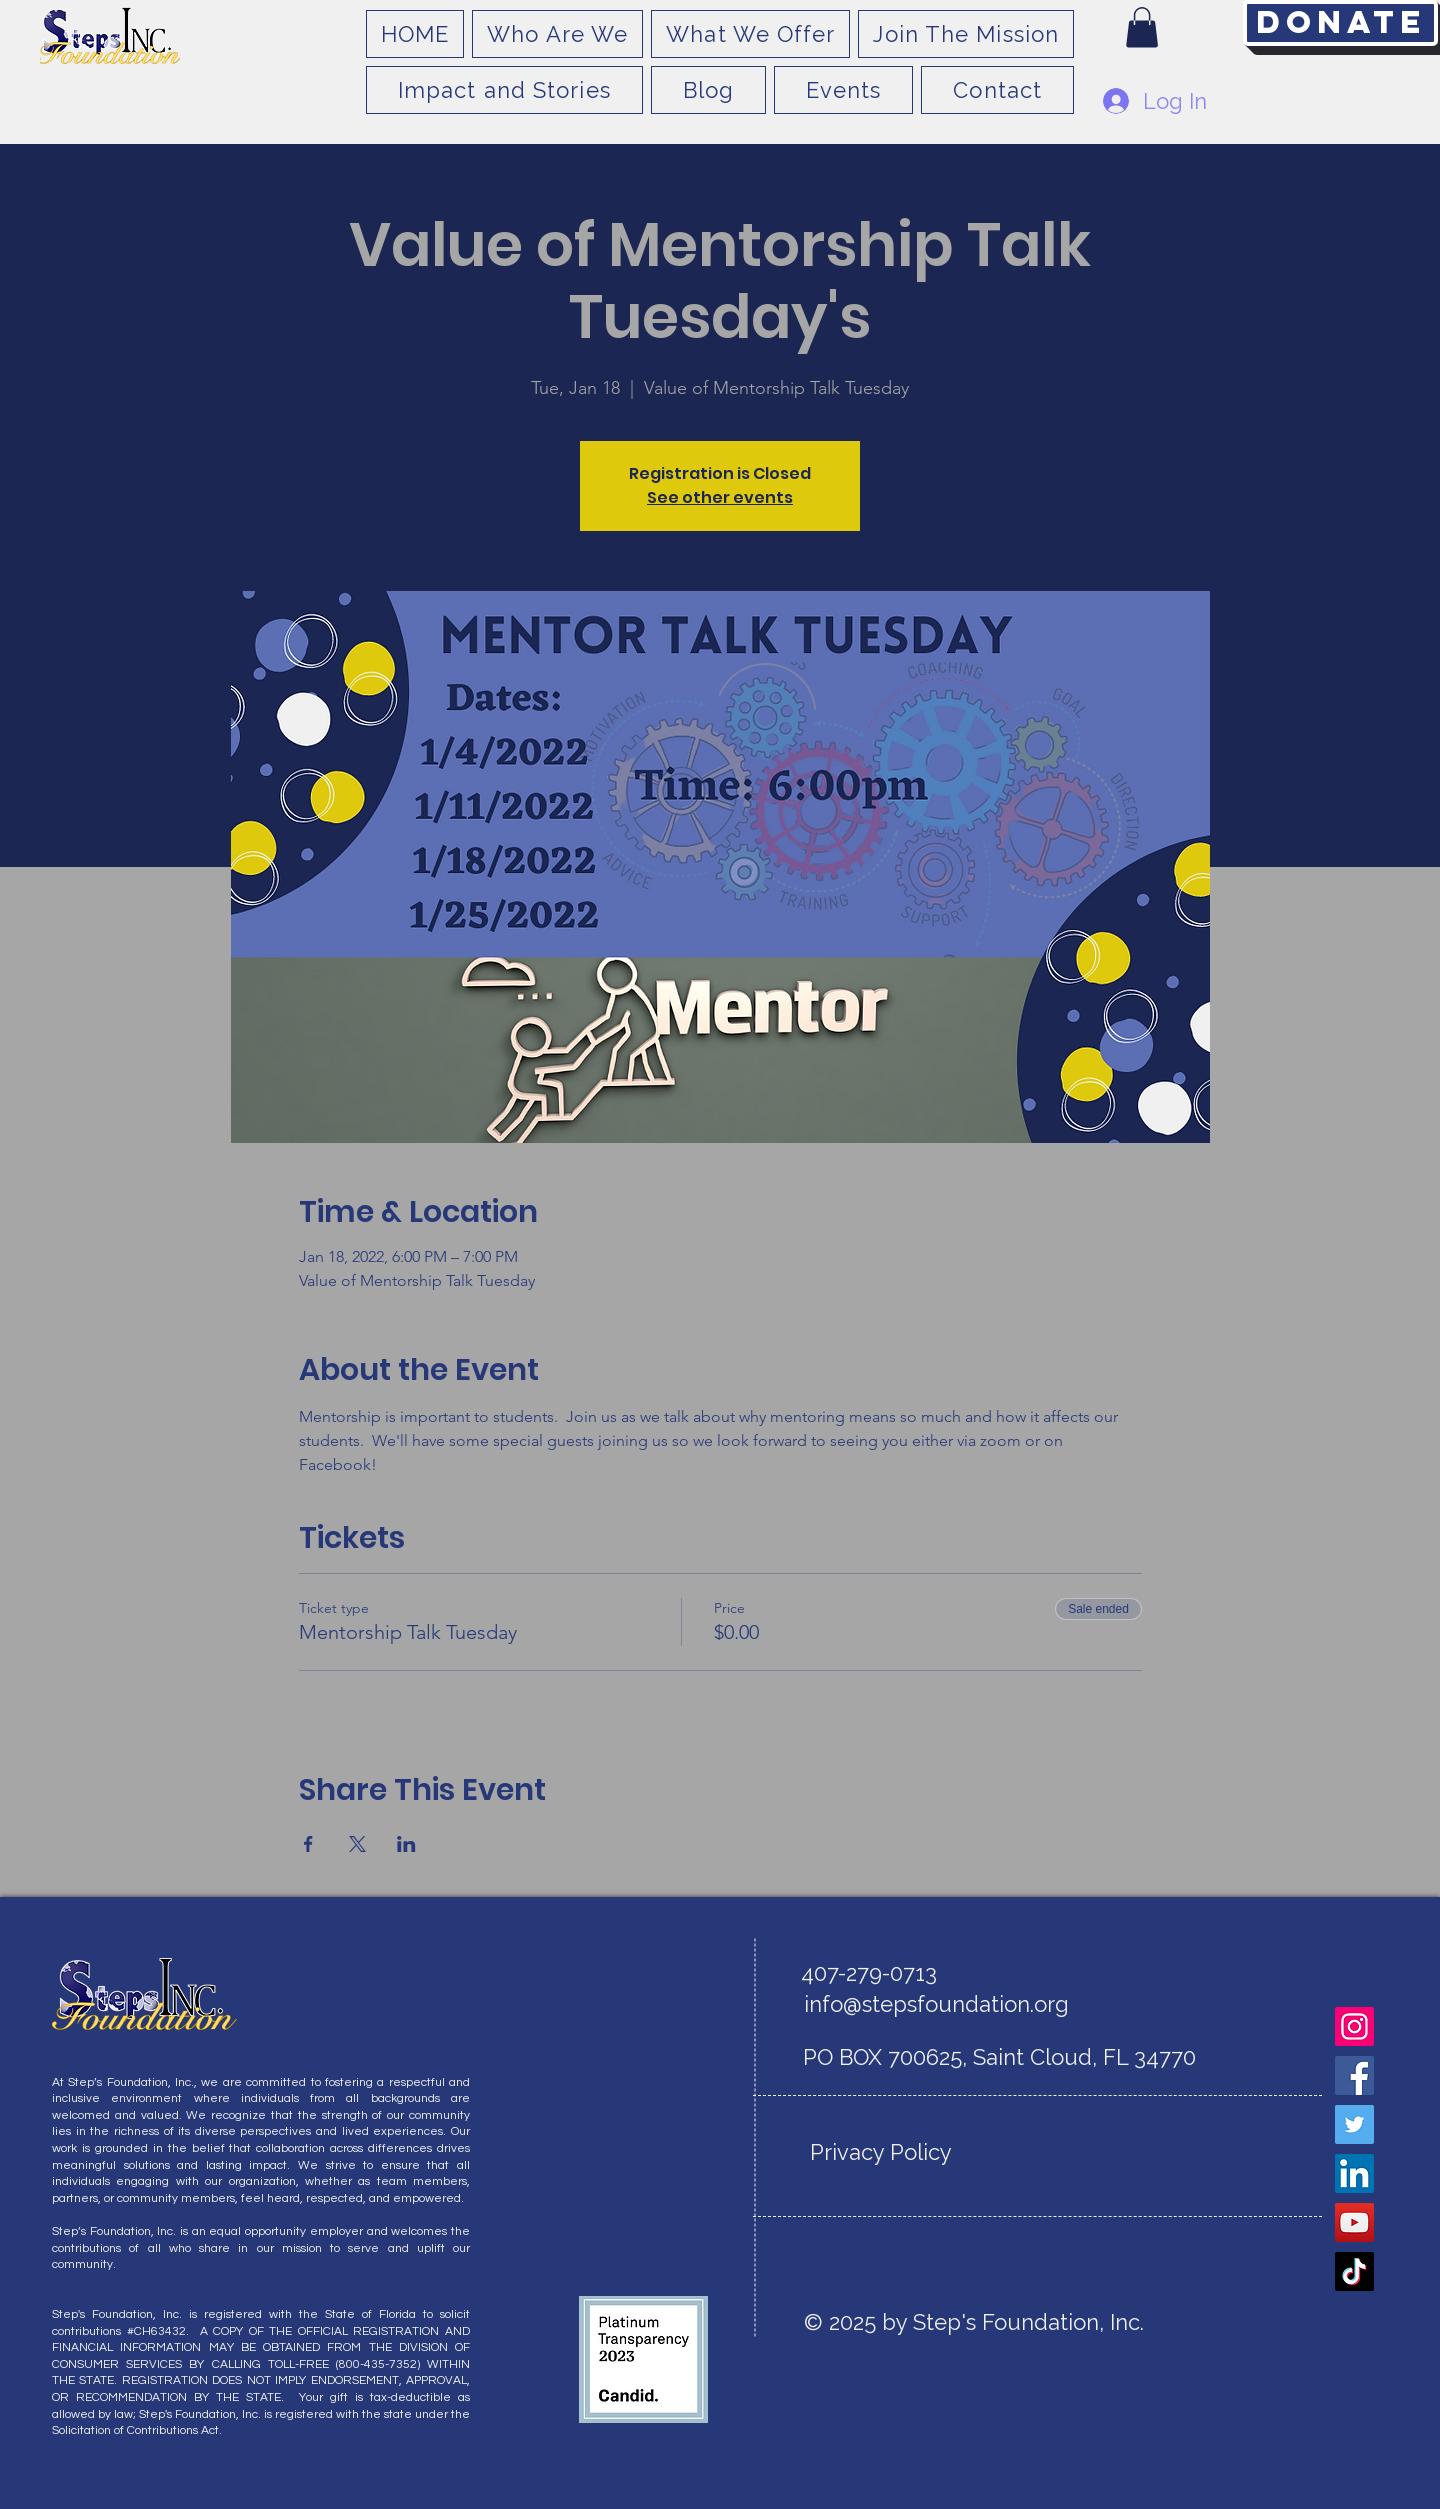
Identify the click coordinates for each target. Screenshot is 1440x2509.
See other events (720, 497)
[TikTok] (1354, 2271)
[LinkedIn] (1354, 2173)
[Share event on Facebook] (308, 1844)
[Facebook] (1354, 2075)
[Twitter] (1354, 2124)
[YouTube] (1354, 2222)
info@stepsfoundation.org (936, 2004)
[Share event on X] (357, 1844)
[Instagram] (1354, 2026)
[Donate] (1340, 23)
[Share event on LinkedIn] (406, 1844)
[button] (1142, 27)
